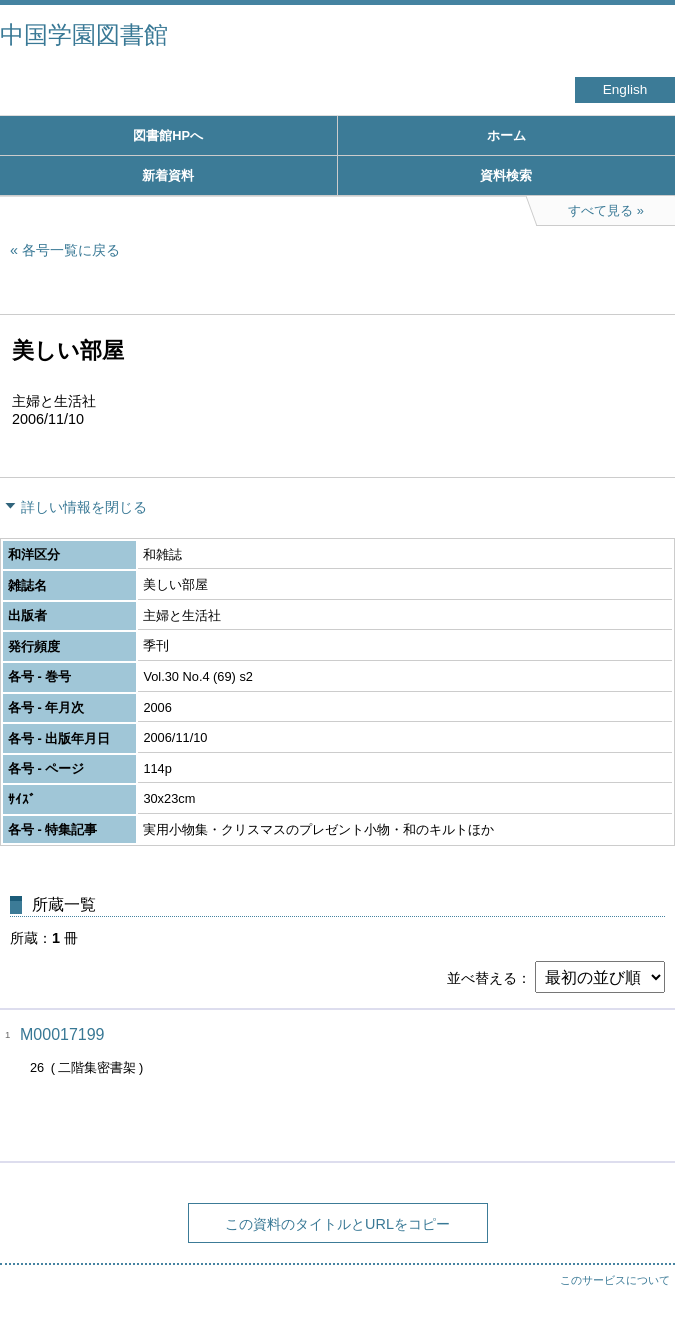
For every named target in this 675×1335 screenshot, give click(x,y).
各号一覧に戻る (71, 250)
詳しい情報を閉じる (84, 507)
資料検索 (506, 175)
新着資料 (168, 175)
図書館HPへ (168, 135)
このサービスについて (615, 1280)
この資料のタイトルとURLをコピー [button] (337, 1224)
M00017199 (62, 1034)
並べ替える (482, 978)
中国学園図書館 (84, 34)
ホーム (506, 135)
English (625, 89)
